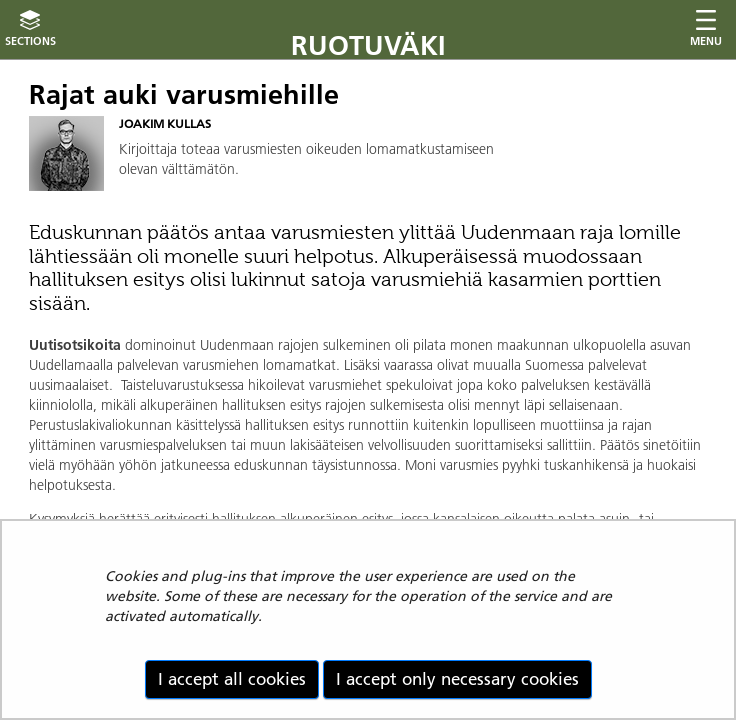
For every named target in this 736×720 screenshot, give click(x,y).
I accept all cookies (232, 679)
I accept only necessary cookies (457, 679)
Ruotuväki (368, 45)
